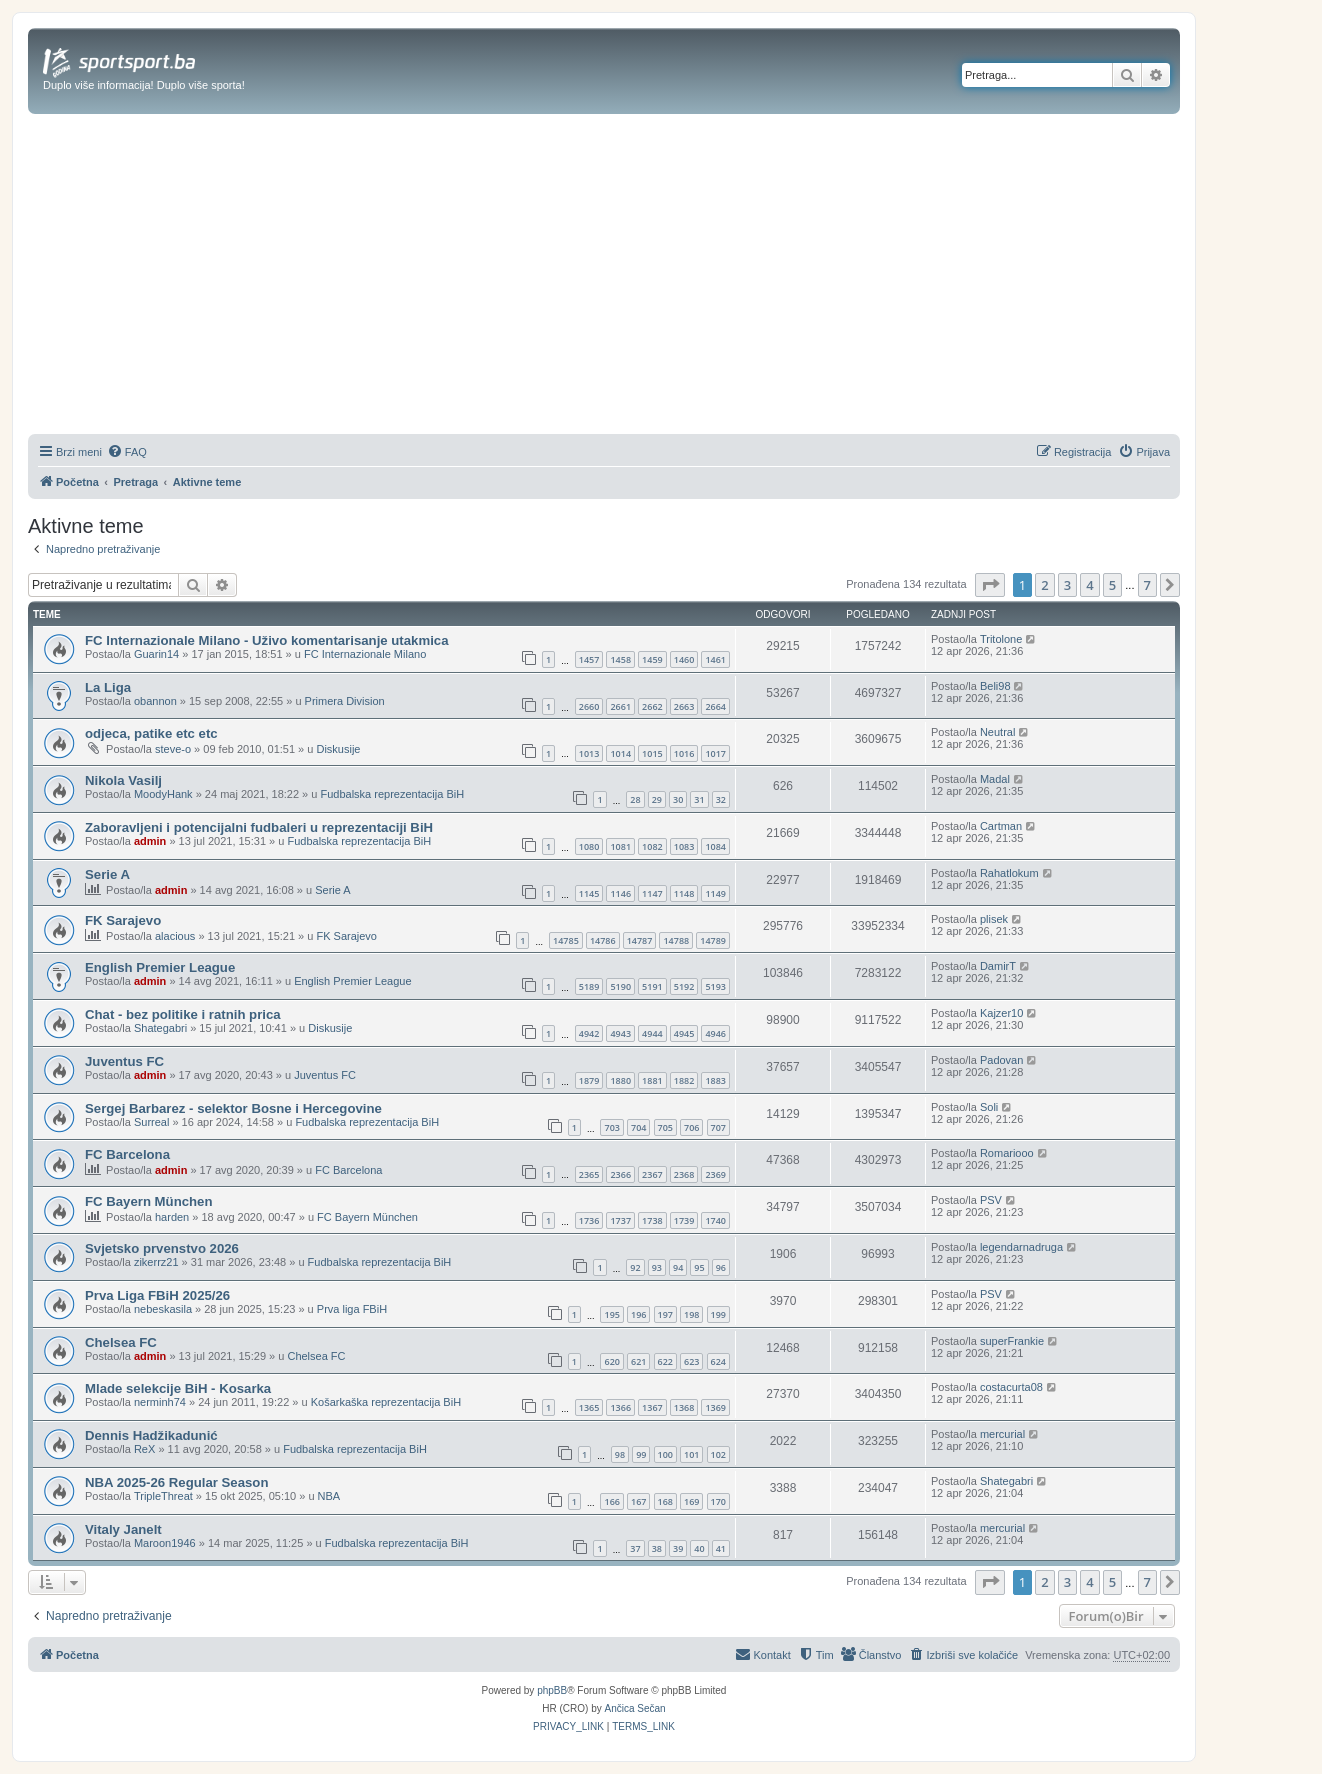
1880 (620, 1080)
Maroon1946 (165, 1543)
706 (691, 1127)
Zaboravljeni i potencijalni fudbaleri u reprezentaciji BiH (259, 827)
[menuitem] (127, 452)
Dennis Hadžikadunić (151, 1435)
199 (718, 1314)
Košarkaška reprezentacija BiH (386, 1402)
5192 (684, 986)
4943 (620, 1033)
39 (678, 1548)
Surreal (151, 1122)
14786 (603, 940)
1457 (589, 659)
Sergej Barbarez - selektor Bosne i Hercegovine (233, 1108)
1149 (715, 893)
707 (718, 1127)
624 (718, 1361)
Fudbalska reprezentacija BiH (392, 794)
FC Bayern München (149, 1201)
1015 (652, 753)
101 (691, 1454)
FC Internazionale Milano (365, 654)
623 (691, 1361)
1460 (684, 659)
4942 (589, 1033)
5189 (589, 986)
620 (611, 1361)
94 (678, 1267)
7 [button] (1147, 585)
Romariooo (1007, 1153)
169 (691, 1501)
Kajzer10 (1001, 1013)
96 (721, 1267)
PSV (991, 1200)
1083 (684, 846)
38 (657, 1548)
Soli (989, 1107)
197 (665, 1314)
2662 (652, 706)
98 (620, 1454)
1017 (715, 753)
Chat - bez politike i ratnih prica (183, 1014)
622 (665, 1361)
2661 (620, 706)
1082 (652, 846)
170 (718, 1501)
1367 (652, 1407)
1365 (589, 1407)
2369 (715, 1174)
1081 (620, 846)
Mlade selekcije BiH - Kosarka (178, 1388)
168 (665, 1501)
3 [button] (1067, 585)
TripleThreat (163, 1496)
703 (611, 1127)
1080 (589, 846)
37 (635, 1548)
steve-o (173, 749)
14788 (676, 940)
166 (611, 1501)
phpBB (552, 1690)
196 (638, 1314)
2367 (652, 1174)
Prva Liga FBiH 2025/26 (157, 1295)
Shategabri (160, 1028)
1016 (684, 753)
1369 (715, 1407)
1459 (652, 659)
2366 (620, 1174)
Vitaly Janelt (123, 1529)
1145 (589, 893)
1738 (652, 1220)
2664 (715, 706)
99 (641, 1454)
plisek (994, 919)
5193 (715, 986)
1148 (684, 893)
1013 (589, 753)
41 (721, 1548)
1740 (715, 1220)
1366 (620, 1407)
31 (699, 799)
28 (635, 799)
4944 (652, 1033)
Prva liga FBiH (352, 1309)
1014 (620, 753)
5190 (620, 986)
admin (150, 841)
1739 (684, 1220)
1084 (715, 846)
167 (638, 1501)
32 (721, 799)
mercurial (1002, 1434)
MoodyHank (163, 794)
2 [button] (1044, 585)
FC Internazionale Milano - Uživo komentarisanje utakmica (266, 640)
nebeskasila (163, 1309)
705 (665, 1127)
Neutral (997, 732)
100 (665, 1454)
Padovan (1001, 1060)
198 (691, 1314)
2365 (589, 1174)
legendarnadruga (1021, 1247)
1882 (684, 1080)
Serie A (107, 874)
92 (635, 1267)
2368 (684, 1174)
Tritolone (1001, 639)
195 (611, 1314)
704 (638, 1127)
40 (699, 1548)
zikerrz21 (156, 1262)
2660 (589, 706)
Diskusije (338, 749)
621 (638, 1361)
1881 (652, 1080)
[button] (990, 585)
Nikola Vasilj (123, 780)
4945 (684, 1033)
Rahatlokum (1009, 873)
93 (657, 1267)
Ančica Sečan (635, 1708)
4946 (715, 1033)
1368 (684, 1407)
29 (657, 799)
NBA (329, 1496)
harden (172, 1217)
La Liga (108, 687)
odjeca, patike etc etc (151, 733)
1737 (620, 1220)
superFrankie (1012, 1341)
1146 (620, 893)
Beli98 (995, 686)
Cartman (1001, 826)
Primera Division (345, 701)
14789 (713, 940)
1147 (652, 893)
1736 (589, 1220)
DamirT (998, 966)
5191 (652, 986)
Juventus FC (124, 1061)
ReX (144, 1449)
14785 (566, 940)
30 (678, 799)
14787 (640, 940)
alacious (175, 936)
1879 (589, 1080)
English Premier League (160, 967)
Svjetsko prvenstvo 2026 (162, 1248)
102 (718, 1454)
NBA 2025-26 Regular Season (176, 1482)
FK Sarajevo (123, 920)
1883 (715, 1080)
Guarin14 (156, 654)
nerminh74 (160, 1402)
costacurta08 (1011, 1387)
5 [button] (1112, 585)
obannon (155, 701)
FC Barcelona (127, 1154)
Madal (995, 779)
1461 (715, 659)
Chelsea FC (121, 1342)
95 (699, 1267)
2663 (684, 706)
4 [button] (1089, 585)
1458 (620, 659)
